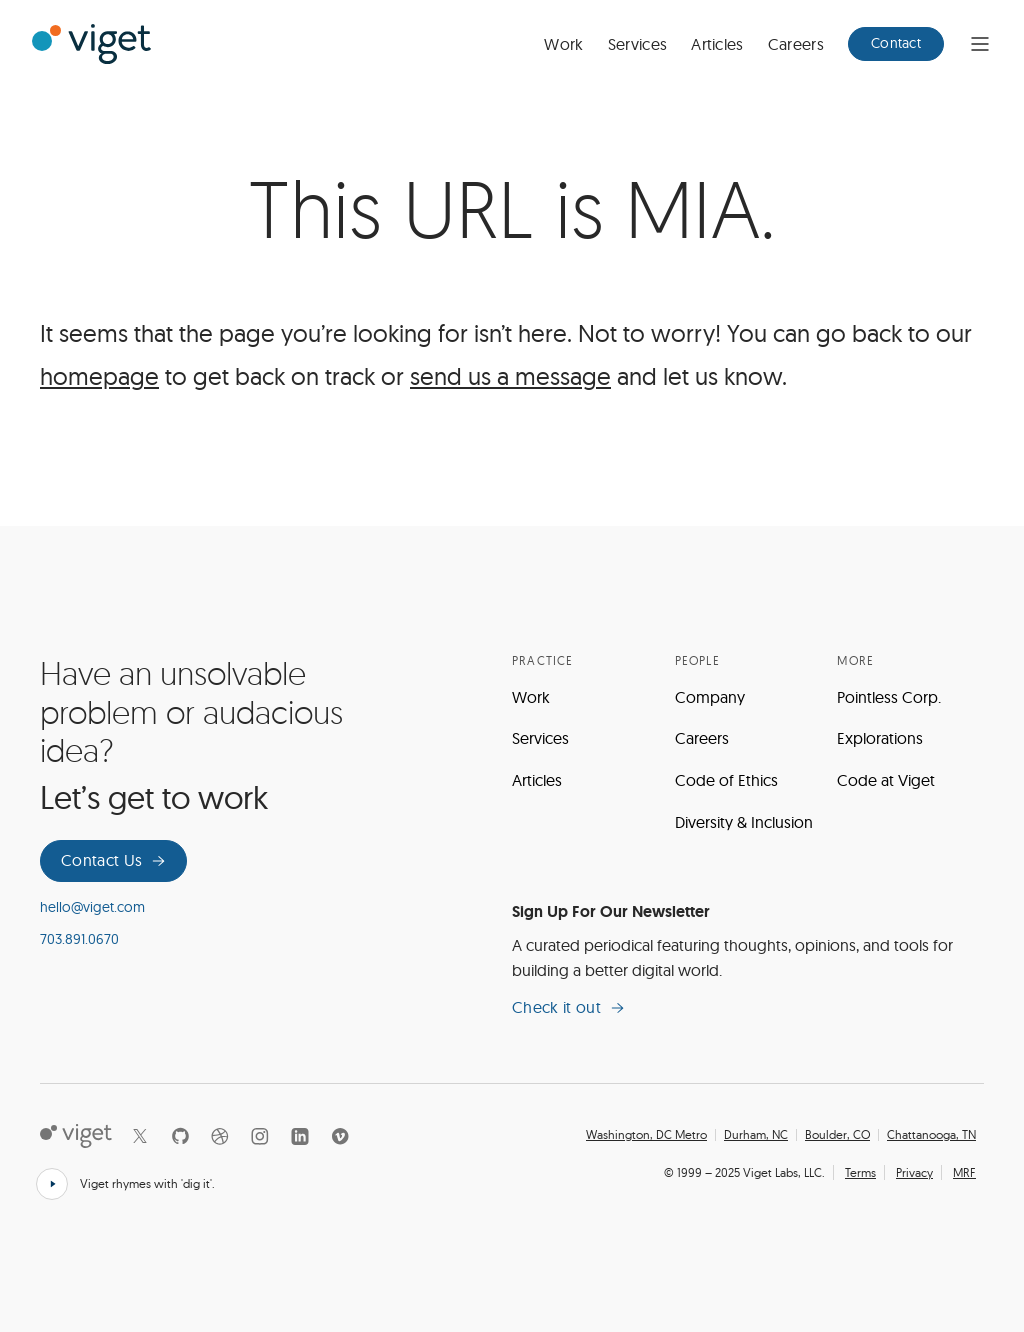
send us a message (510, 376)
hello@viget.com (92, 907)
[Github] (180, 1136)
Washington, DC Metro (646, 1135)
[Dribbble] (220, 1136)
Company (710, 697)
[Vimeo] (340, 1136)
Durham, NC (756, 1135)
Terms (860, 1172)
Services (638, 44)
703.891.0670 (79, 939)
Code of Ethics (726, 780)
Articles (717, 44)
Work (563, 44)
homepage (99, 376)
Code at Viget (886, 780)
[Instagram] (260, 1136)
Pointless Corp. (889, 697)
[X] (140, 1136)
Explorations (880, 738)
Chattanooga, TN (931, 1135)
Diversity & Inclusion (744, 822)
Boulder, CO (837, 1135)
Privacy (914, 1172)
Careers (796, 44)
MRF (964, 1172)
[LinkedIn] (300, 1136)
